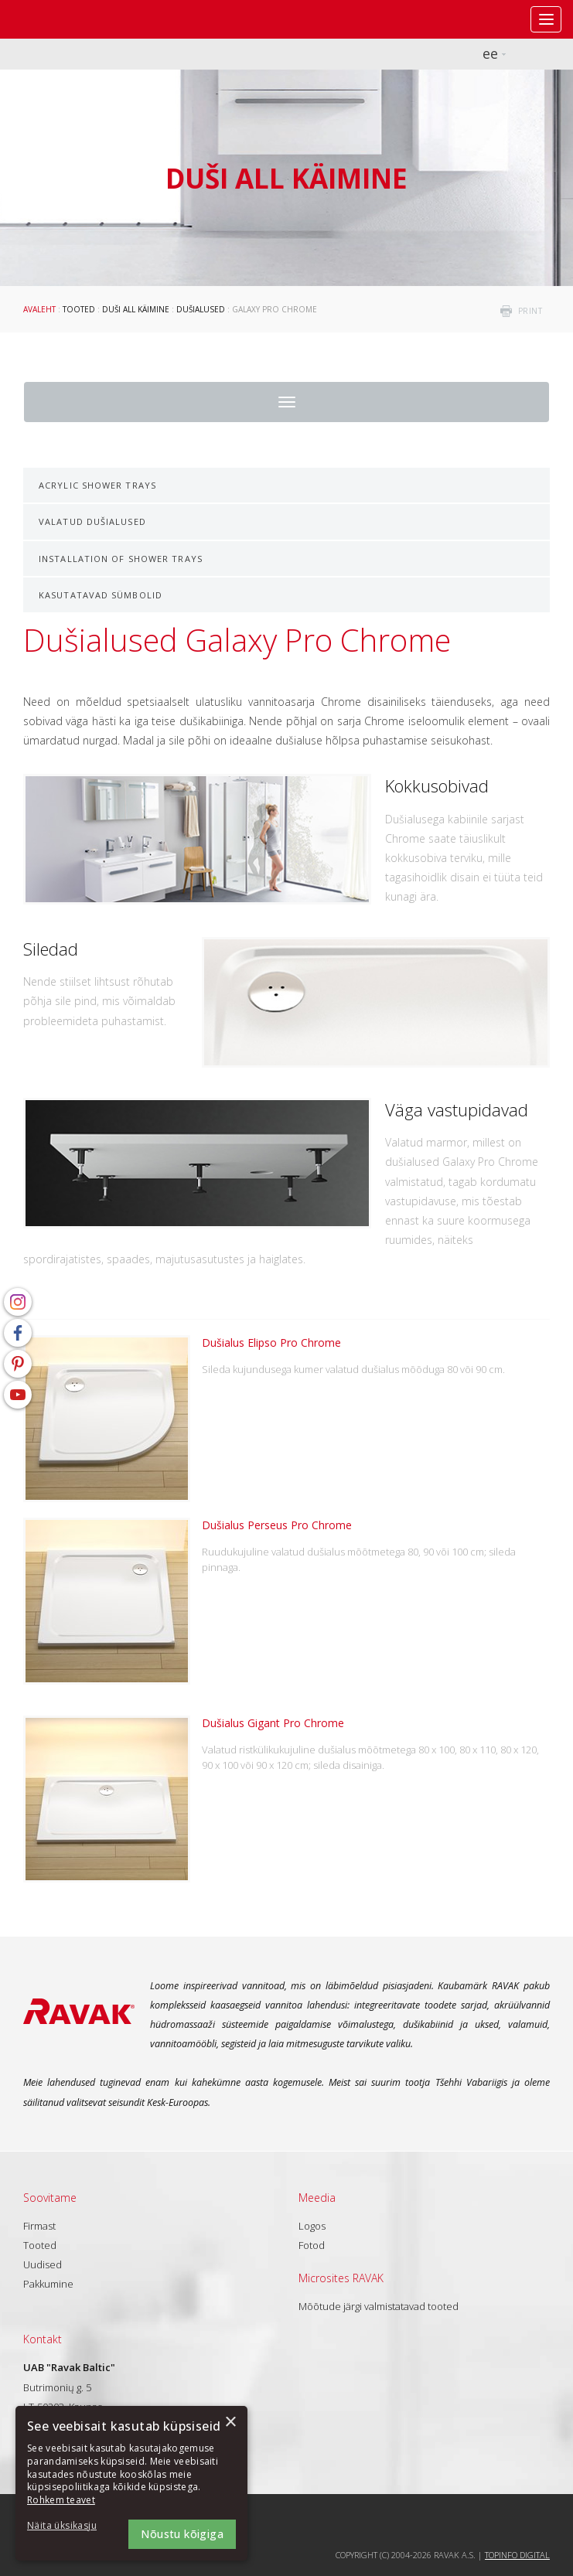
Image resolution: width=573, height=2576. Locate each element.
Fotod (311, 2245)
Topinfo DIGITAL (517, 2555)
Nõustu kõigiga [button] (182, 2534)
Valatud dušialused (92, 521)
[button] (69, 2526)
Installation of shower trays (121, 558)
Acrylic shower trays (97, 485)
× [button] (230, 2422)
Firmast (39, 2226)
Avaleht (39, 309)
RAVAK (58, 19)
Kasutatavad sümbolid (100, 595)
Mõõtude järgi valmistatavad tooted (378, 2306)
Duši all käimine (135, 309)
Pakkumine (48, 2284)
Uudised (42, 2264)
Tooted (79, 309)
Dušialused (200, 309)
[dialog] (131, 2483)
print (530, 310)
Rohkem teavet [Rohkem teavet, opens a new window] (61, 2499)
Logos (312, 2226)
